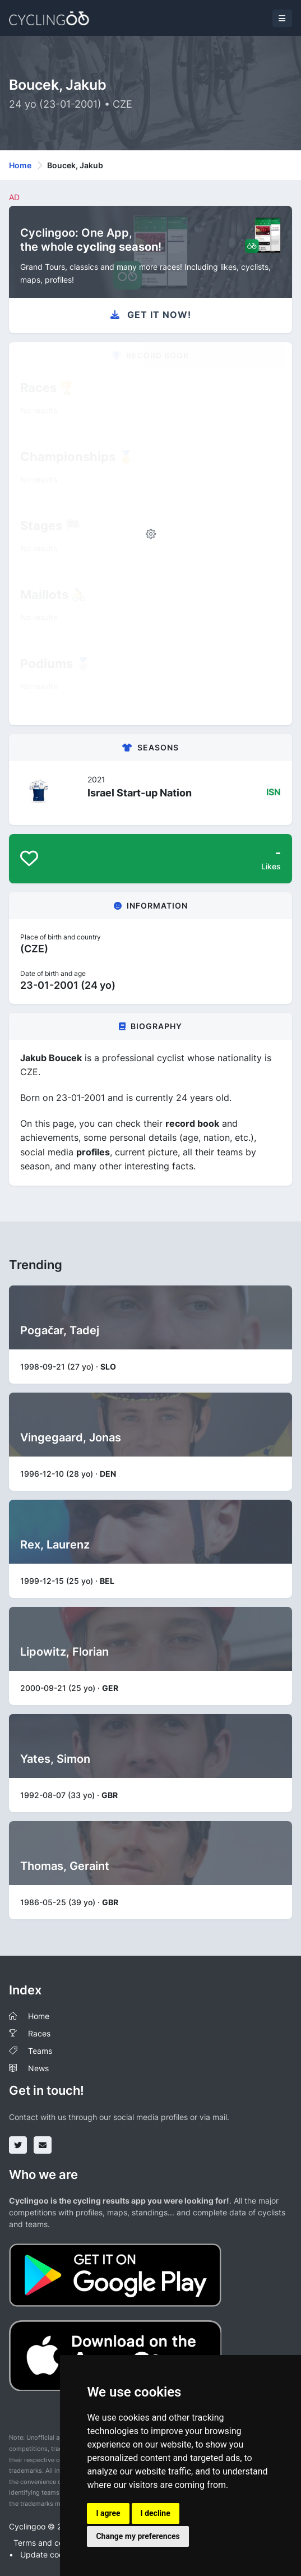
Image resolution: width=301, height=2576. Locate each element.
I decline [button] (155, 2513)
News (38, 2068)
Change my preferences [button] (137, 2536)
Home (20, 165)
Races (39, 2033)
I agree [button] (108, 2513)
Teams (40, 2051)
